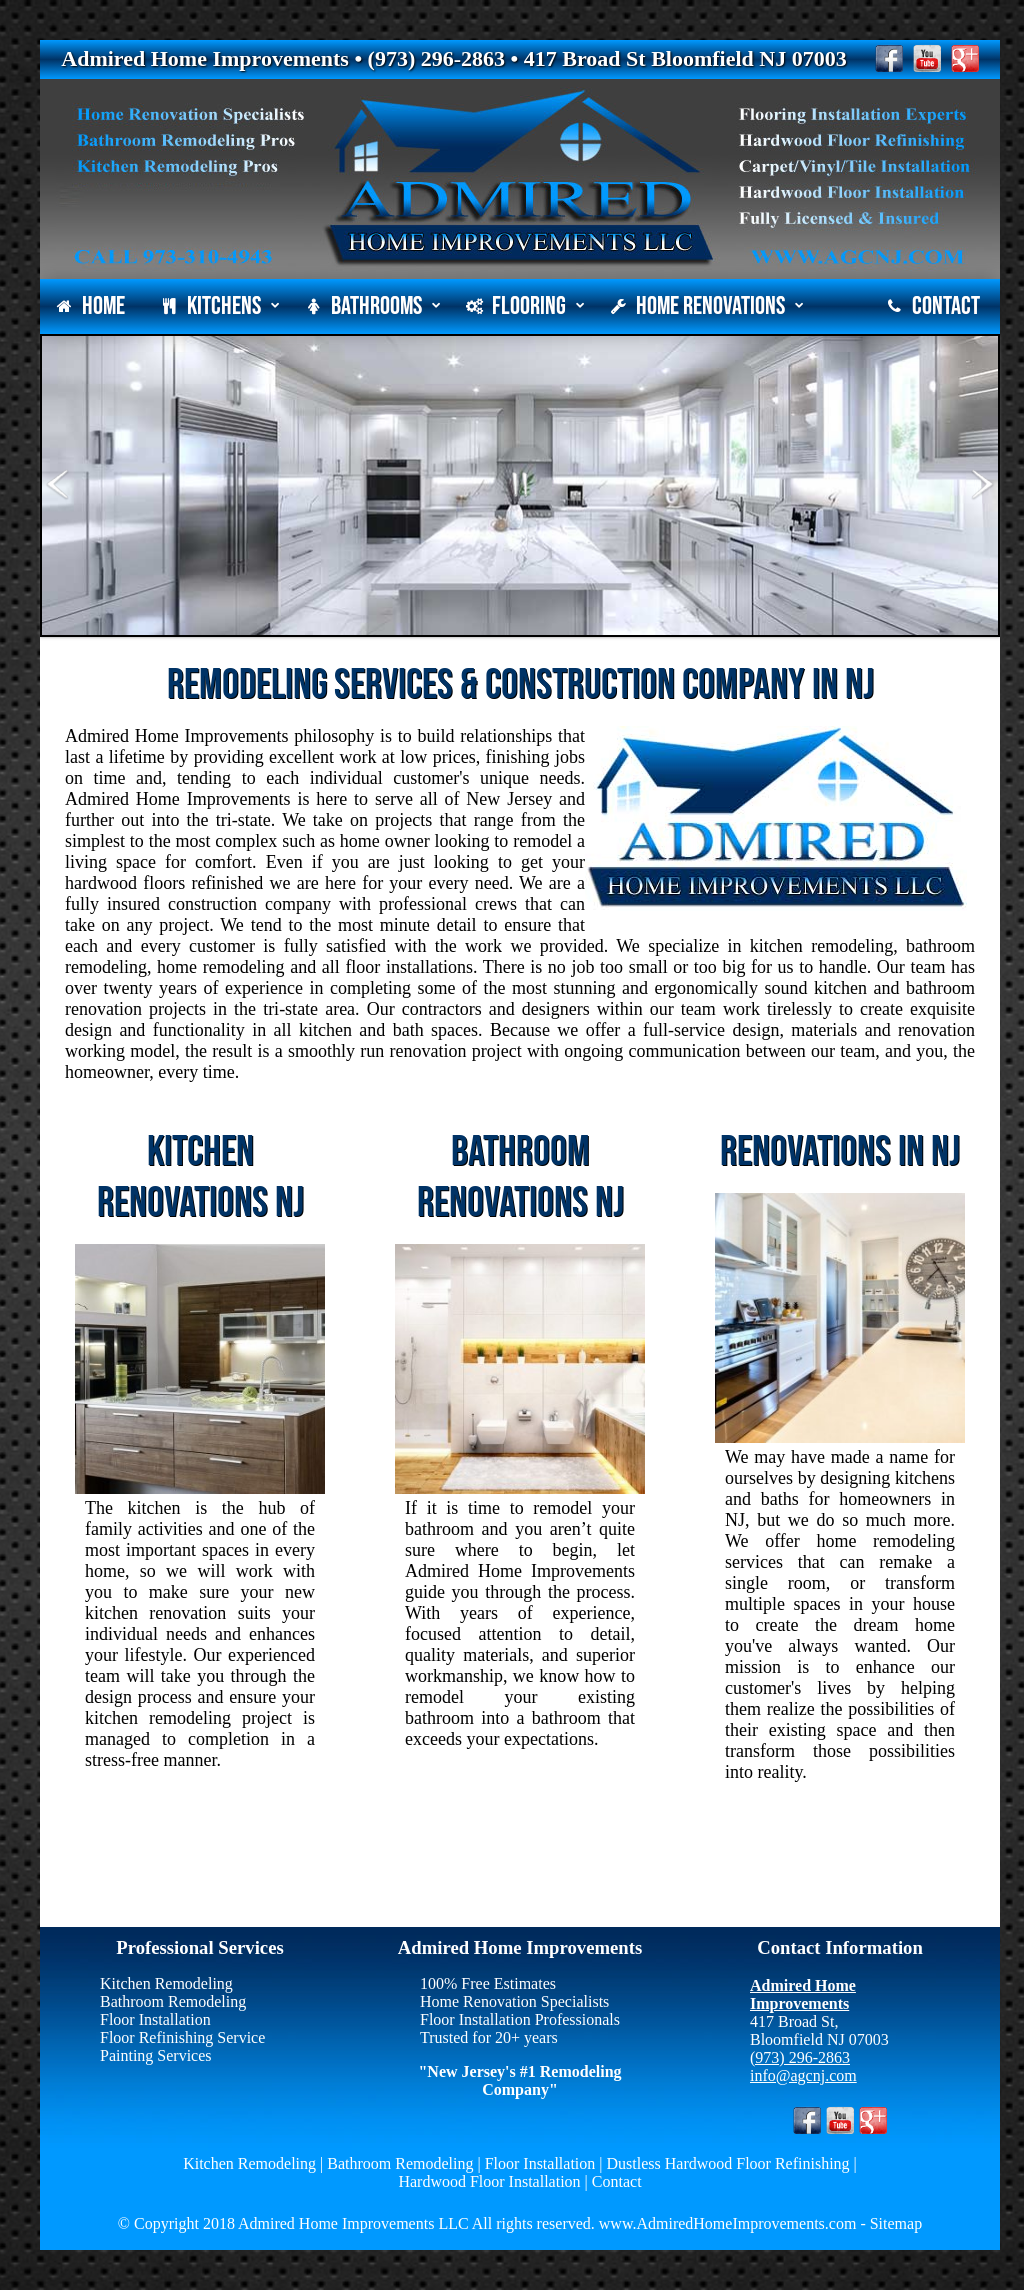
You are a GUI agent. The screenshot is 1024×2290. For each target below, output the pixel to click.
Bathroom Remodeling (173, 2001)
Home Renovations (706, 306)
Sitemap (896, 2223)
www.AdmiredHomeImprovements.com (726, 2223)
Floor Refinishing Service (182, 2037)
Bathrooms (372, 306)
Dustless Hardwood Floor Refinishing (728, 2163)
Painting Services (156, 2055)
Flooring (525, 306)
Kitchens (220, 306)
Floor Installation (155, 2019)
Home (90, 306)
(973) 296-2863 (800, 2057)
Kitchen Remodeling (166, 1983)
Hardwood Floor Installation (489, 2181)
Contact (933, 306)
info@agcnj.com (803, 2075)
